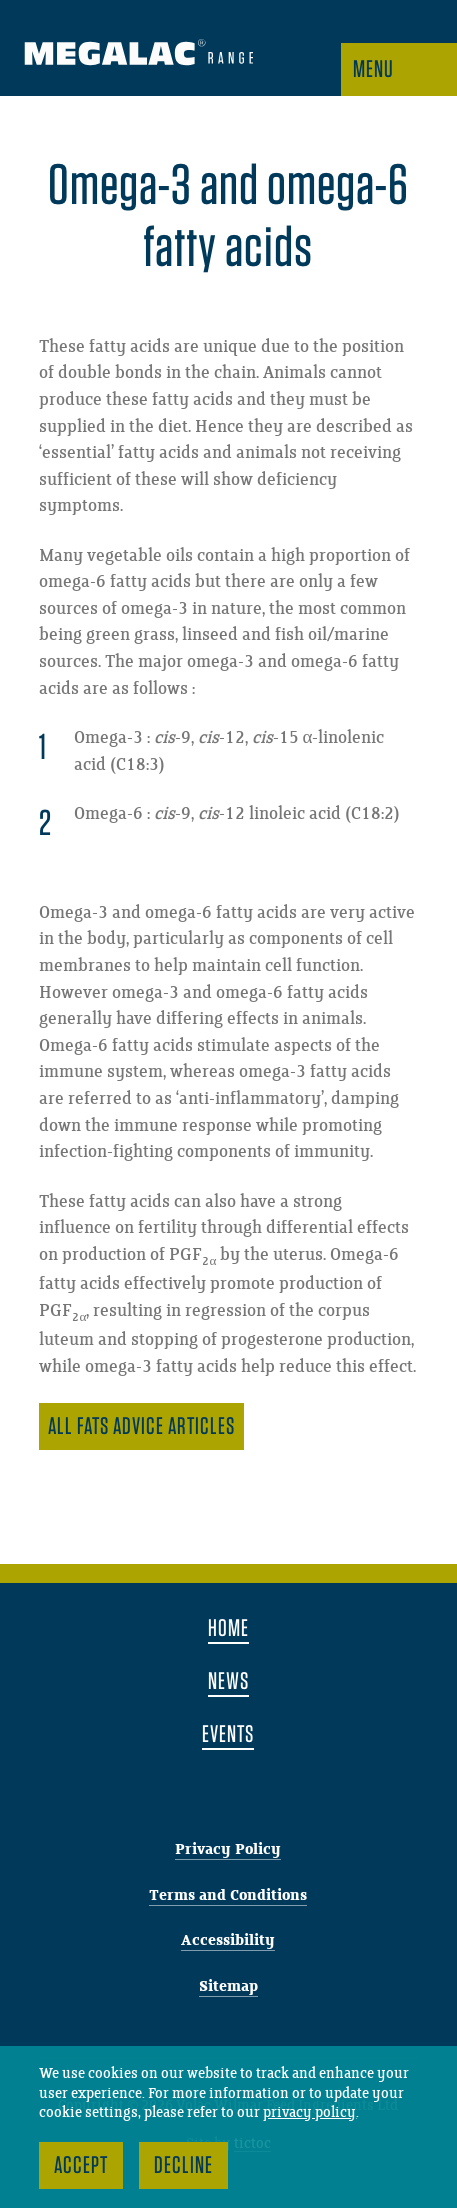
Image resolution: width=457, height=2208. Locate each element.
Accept (81, 2164)
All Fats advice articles (141, 1425)
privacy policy (309, 2113)
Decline (183, 2164)
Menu (373, 68)
